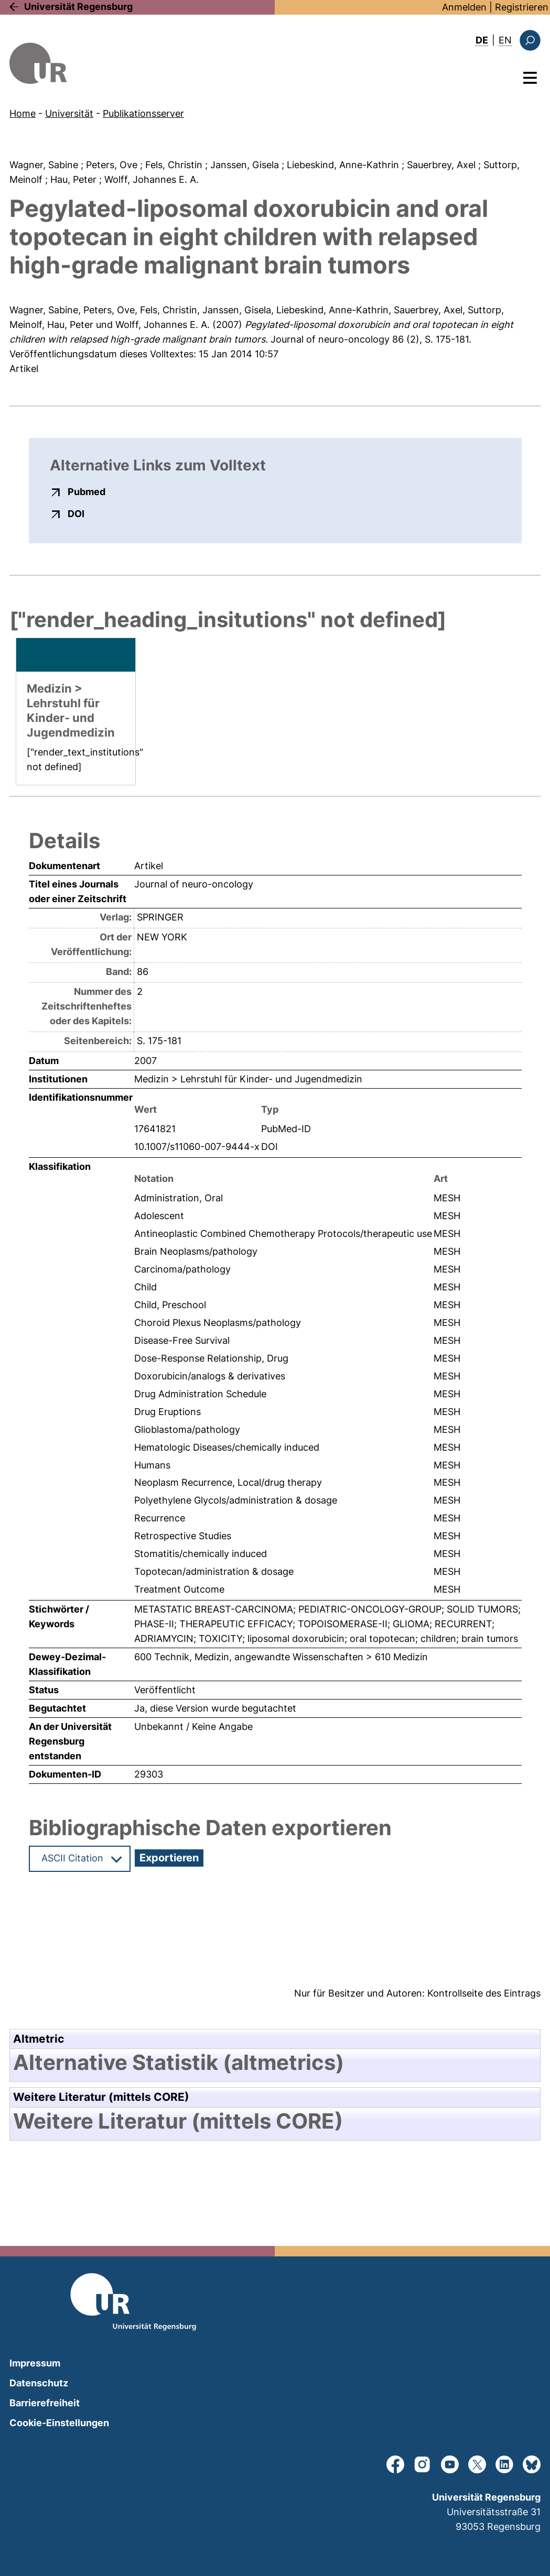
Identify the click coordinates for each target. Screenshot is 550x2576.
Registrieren (521, 7)
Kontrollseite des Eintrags (484, 1993)
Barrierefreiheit (44, 2402)
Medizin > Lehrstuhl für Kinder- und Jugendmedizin (248, 1078)
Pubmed (86, 491)
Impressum (34, 2363)
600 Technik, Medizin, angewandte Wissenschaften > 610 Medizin (280, 1656)
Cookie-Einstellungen (59, 2422)
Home (22, 113)
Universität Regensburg (78, 6)
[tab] (275, 2062)
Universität (69, 113)
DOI (76, 513)
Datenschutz (38, 2382)
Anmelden (464, 7)
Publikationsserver (143, 113)
